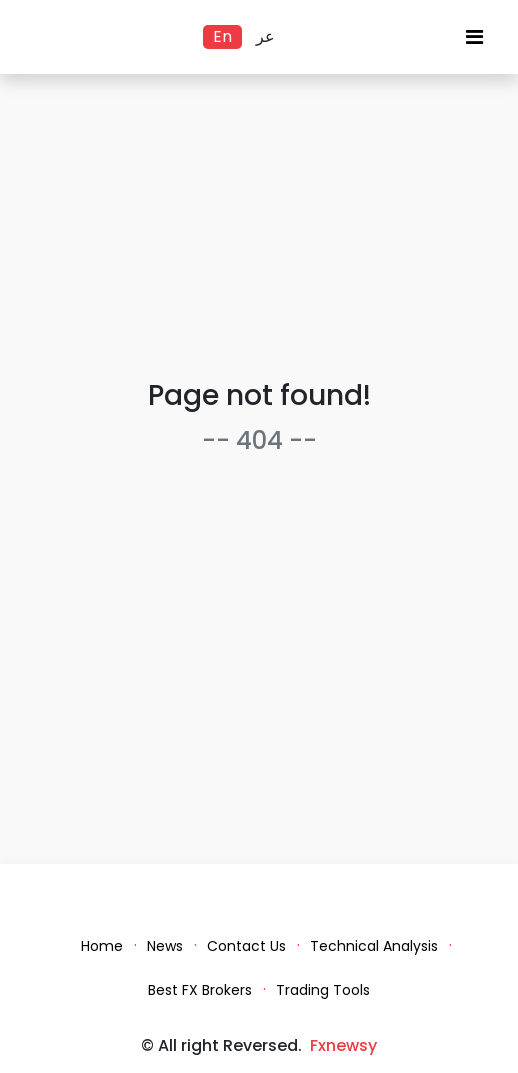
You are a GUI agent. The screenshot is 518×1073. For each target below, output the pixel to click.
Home (102, 946)
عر (265, 36)
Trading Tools (323, 990)
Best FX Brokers (200, 990)
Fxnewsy (343, 1045)
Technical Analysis (374, 946)
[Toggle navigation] (474, 42)
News (165, 946)
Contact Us (246, 946)
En (222, 36)
